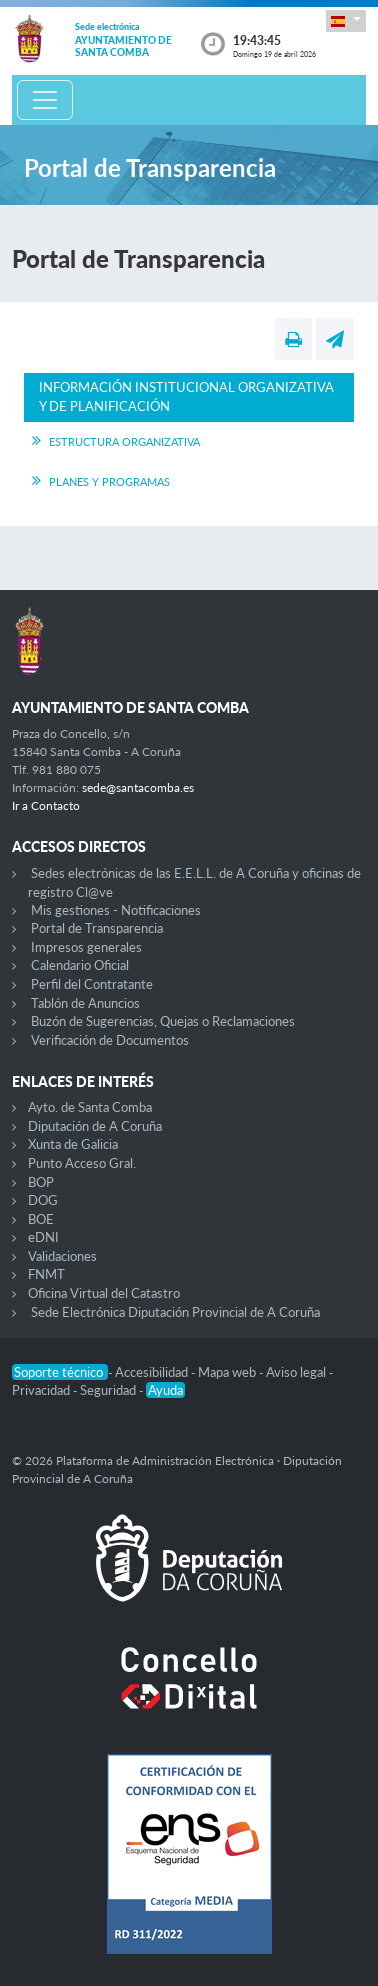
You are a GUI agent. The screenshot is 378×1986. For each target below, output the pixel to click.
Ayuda (165, 1390)
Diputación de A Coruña (95, 1126)
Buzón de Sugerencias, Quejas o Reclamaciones (163, 1021)
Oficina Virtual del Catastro (104, 1293)
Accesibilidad (153, 1372)
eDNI (43, 1237)
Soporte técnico (60, 1372)
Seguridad (109, 1390)
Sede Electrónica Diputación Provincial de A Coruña (175, 1312)
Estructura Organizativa (124, 441)
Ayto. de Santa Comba (90, 1107)
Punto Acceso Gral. (82, 1163)
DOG (43, 1200)
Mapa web (228, 1372)
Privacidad (42, 1390)
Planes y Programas (109, 481)
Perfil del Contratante (92, 984)
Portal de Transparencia (97, 928)
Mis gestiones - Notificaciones (116, 910)
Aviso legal (297, 1372)
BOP (41, 1182)
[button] (346, 20)
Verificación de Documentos (110, 1040)
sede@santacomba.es (138, 787)
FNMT (46, 1274)
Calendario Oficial (80, 965)
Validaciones (62, 1256)
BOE (41, 1219)
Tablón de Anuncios (85, 1003)
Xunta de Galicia (73, 1144)
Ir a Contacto (46, 805)
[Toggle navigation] (45, 100)
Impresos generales (86, 947)
